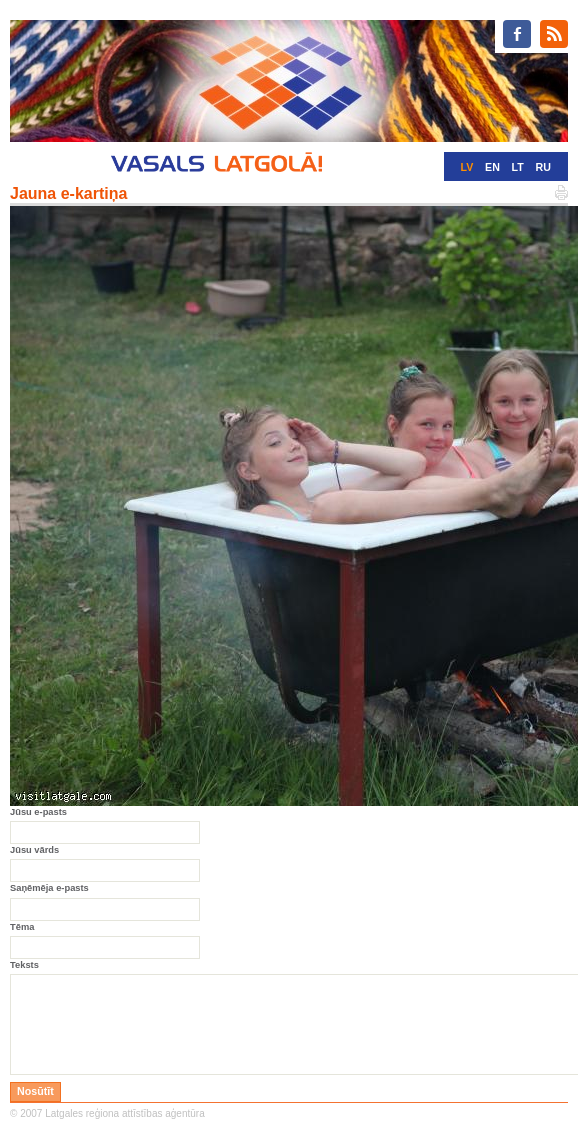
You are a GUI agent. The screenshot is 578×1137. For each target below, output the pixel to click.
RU (543, 167)
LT (518, 167)
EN (492, 167)
